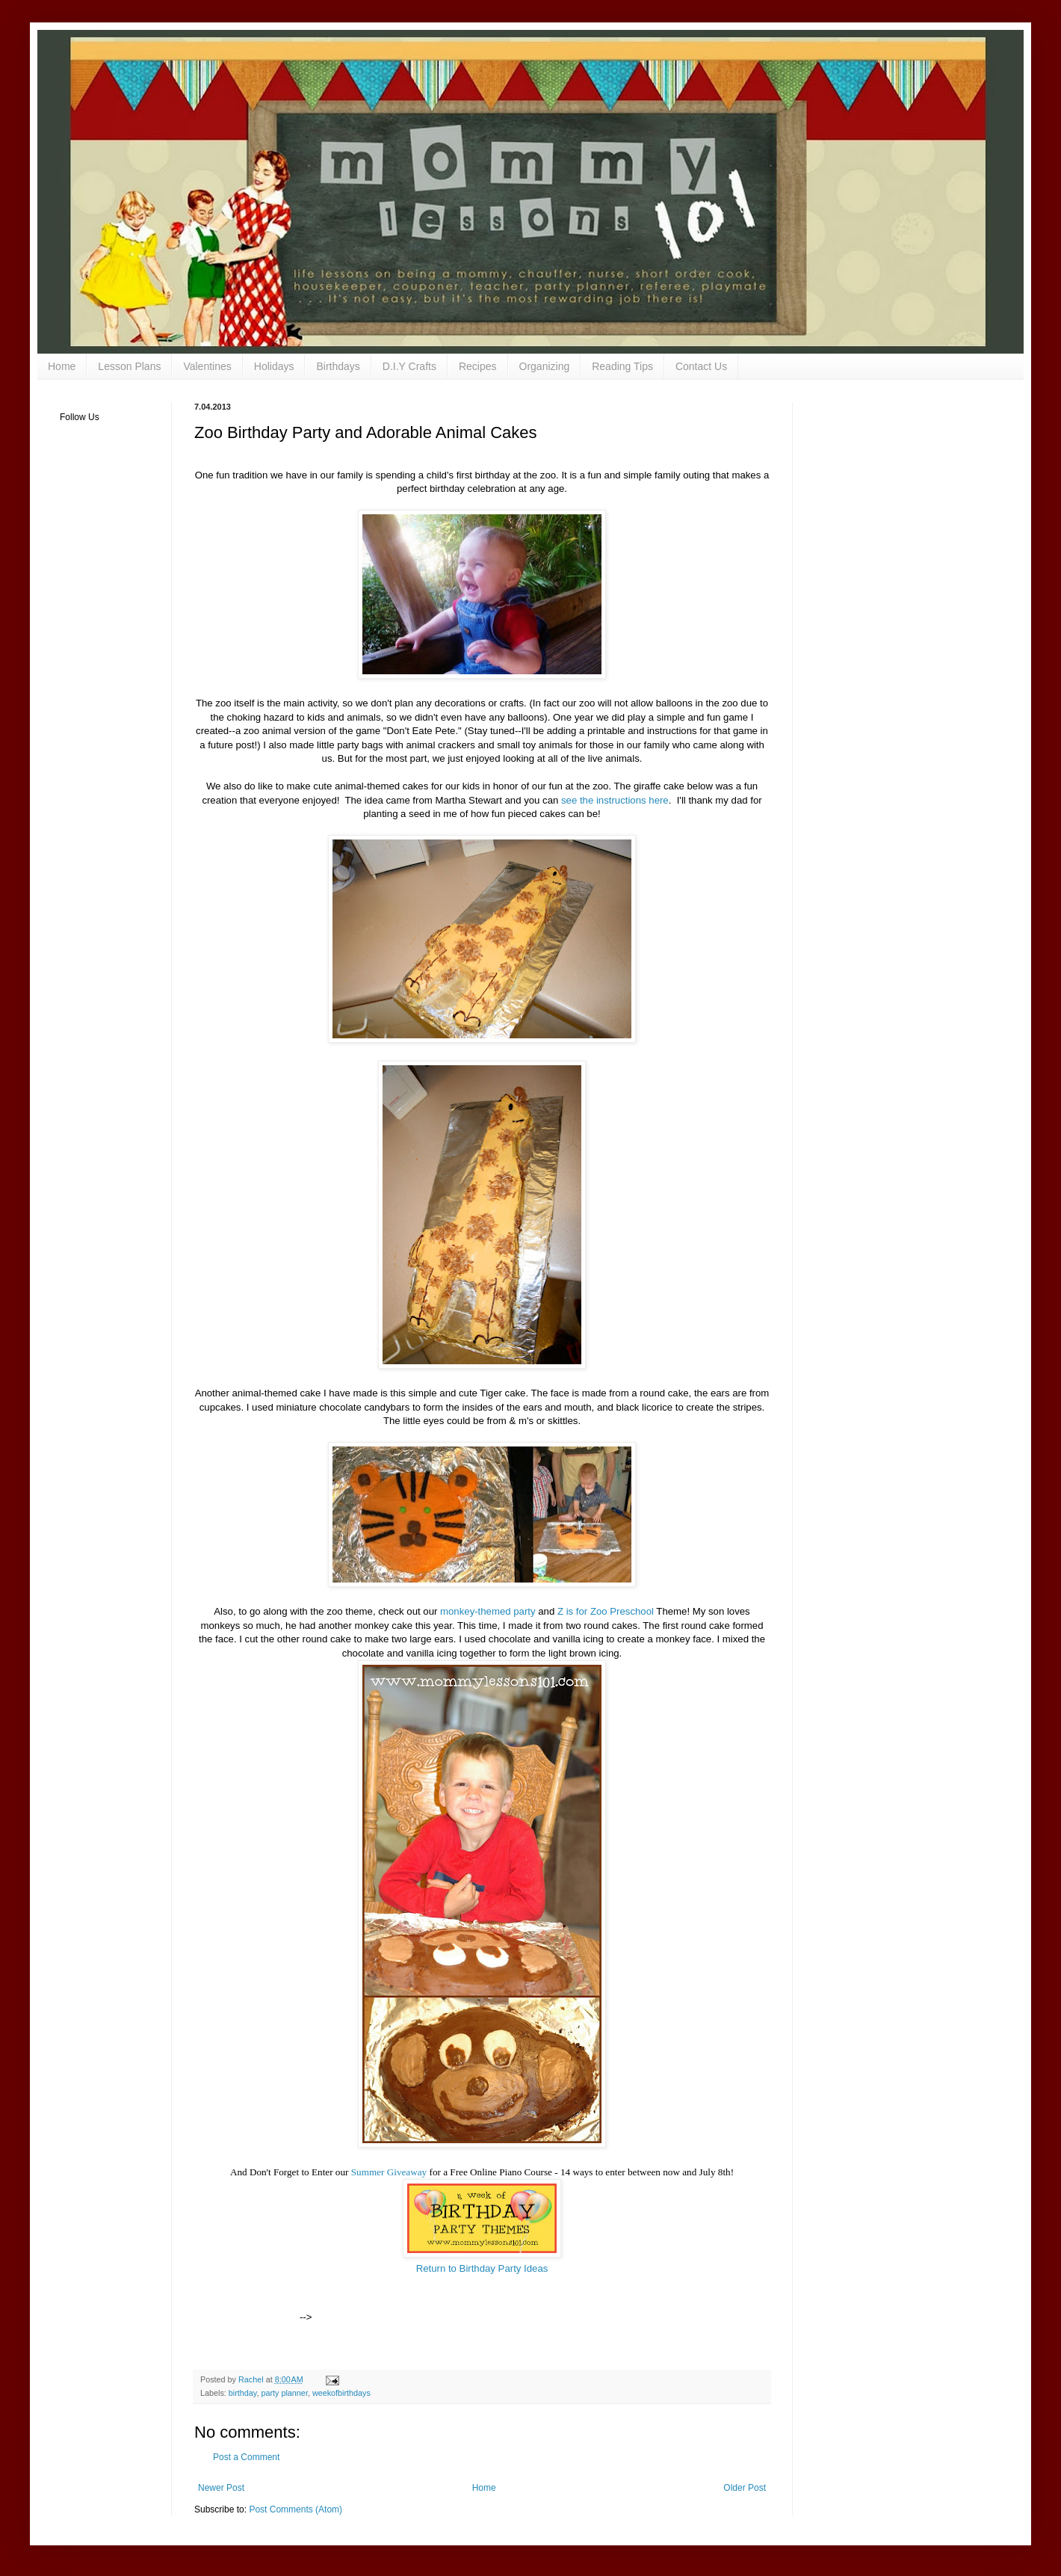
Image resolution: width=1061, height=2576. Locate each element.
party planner (284, 2392)
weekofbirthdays (341, 2392)
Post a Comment (246, 2457)
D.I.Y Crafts (409, 366)
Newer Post (221, 2488)
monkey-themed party (488, 1611)
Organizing (544, 366)
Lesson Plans (129, 366)
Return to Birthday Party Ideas (482, 2268)
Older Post (744, 2488)
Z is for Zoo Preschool (605, 1611)
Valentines (207, 366)
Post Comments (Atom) (295, 2509)
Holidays (274, 366)
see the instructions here (615, 800)
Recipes (478, 366)
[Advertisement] (489, 2297)
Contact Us (701, 366)
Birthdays (337, 366)
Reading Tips (622, 366)
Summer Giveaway (390, 2172)
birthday (243, 2392)
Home (61, 366)
